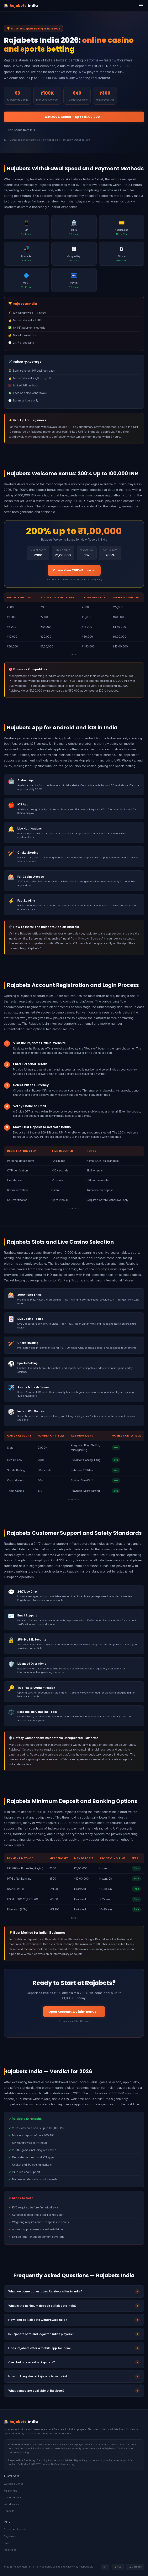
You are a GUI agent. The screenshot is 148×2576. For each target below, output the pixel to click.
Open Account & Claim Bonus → (74, 2016)
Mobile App (10, 2490)
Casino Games (13, 2497)
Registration (11, 2536)
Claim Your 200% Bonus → (74, 575)
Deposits (9, 2510)
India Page (10, 2549)
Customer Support (15, 2529)
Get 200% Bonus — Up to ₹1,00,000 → (74, 117)
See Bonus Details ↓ (22, 130)
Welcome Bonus (13, 2483)
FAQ (6, 2542)
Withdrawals (11, 2504)
